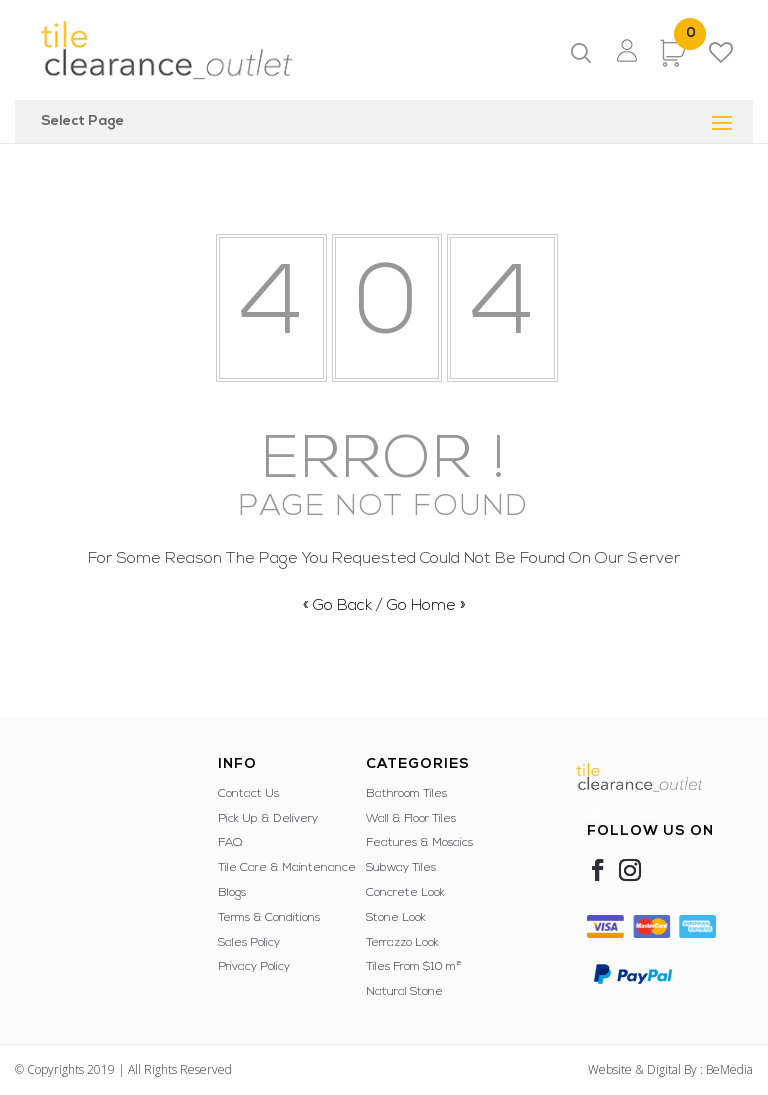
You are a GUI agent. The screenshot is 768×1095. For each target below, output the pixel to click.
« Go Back (337, 606)
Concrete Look (405, 893)
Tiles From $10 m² (414, 967)
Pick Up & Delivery (268, 819)
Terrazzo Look (402, 943)
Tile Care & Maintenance (287, 868)
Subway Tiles (401, 868)
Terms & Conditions (269, 918)
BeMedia (729, 1069)
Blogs (232, 893)
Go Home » (426, 606)
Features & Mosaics (419, 843)
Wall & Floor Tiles (411, 819)
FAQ (230, 843)
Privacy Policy (254, 967)
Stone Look (396, 918)
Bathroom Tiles (406, 794)
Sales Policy (249, 943)
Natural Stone (404, 992)
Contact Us (248, 794)
